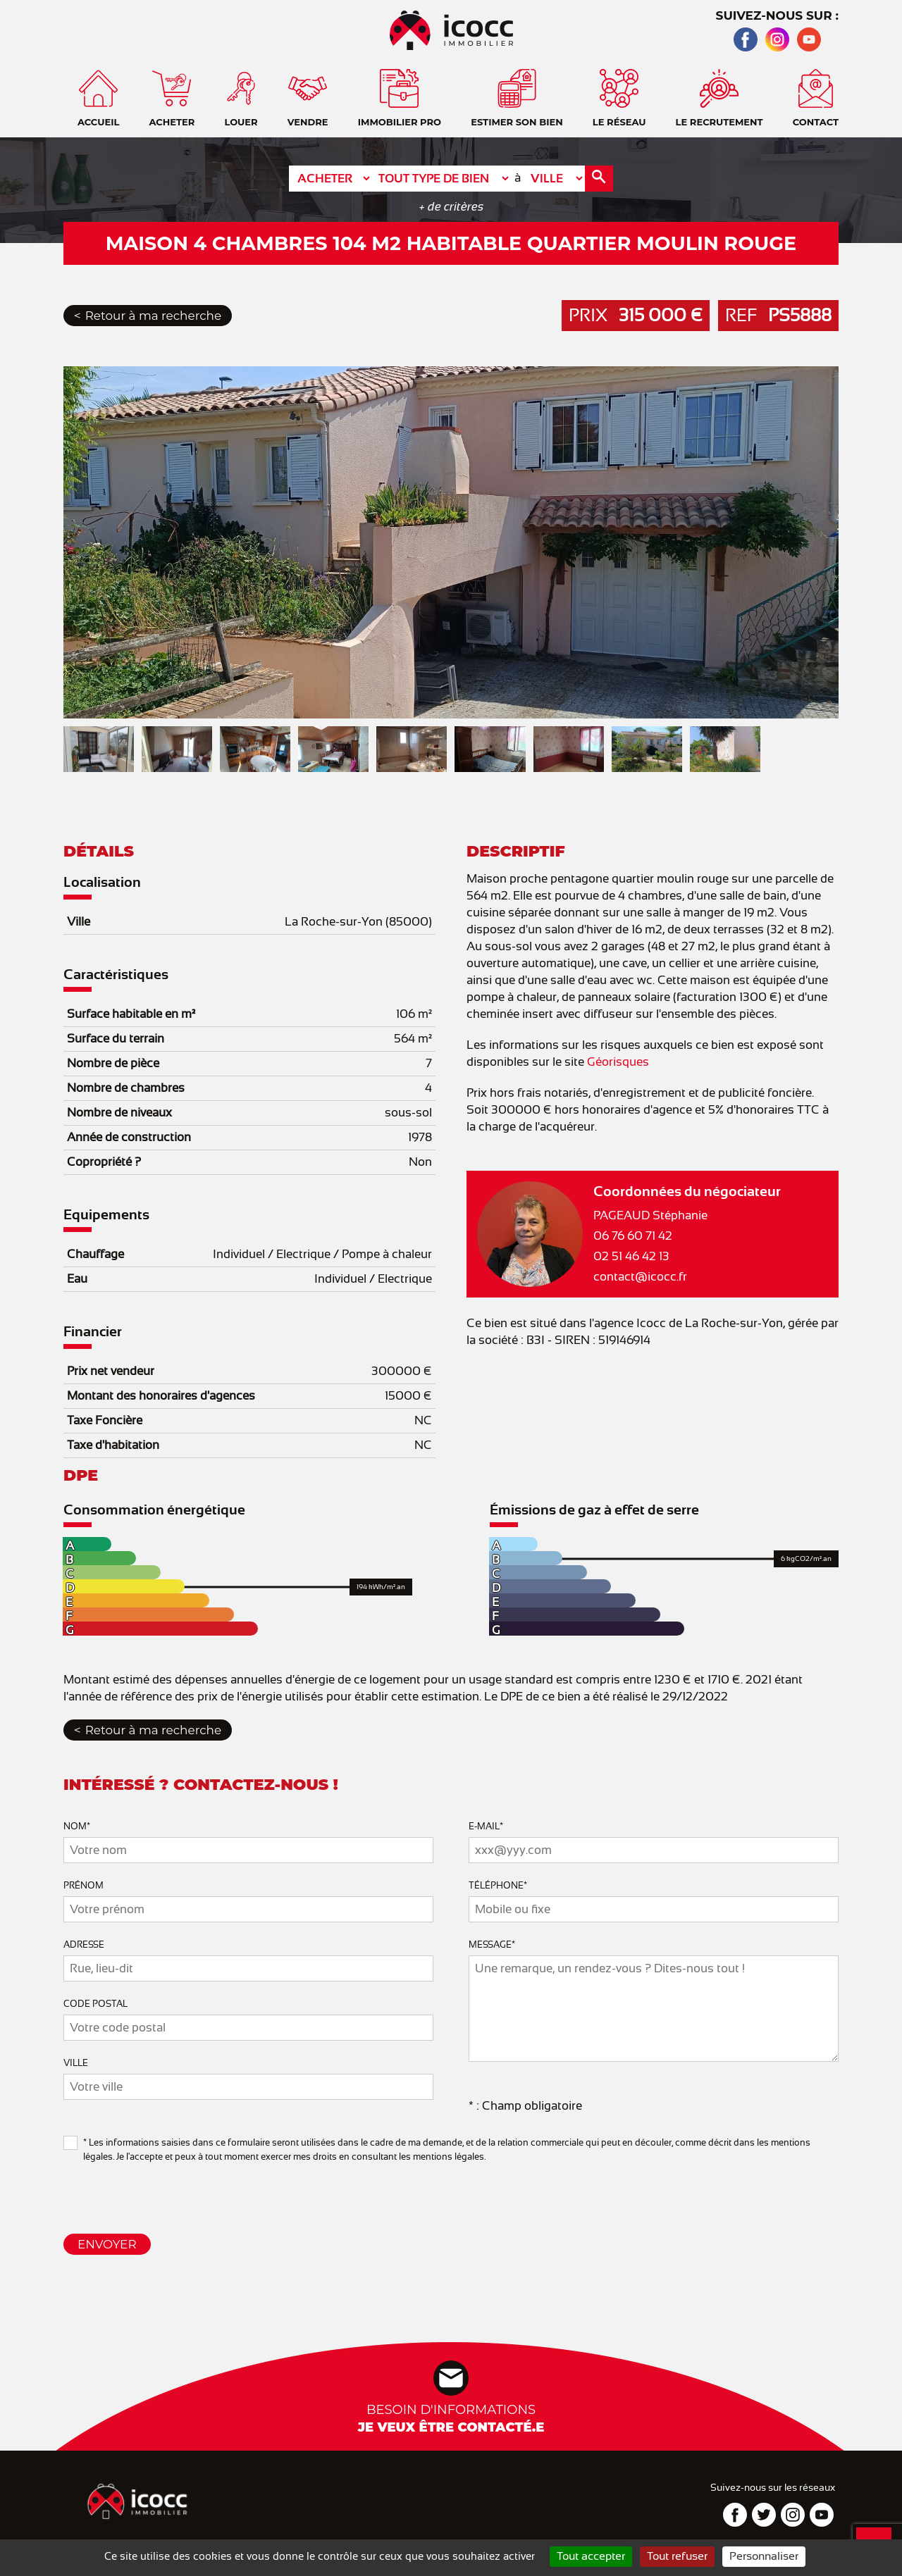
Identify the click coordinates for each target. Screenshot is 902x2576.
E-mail (486, 1826)
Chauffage (95, 1254)
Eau (77, 1279)
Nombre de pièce (113, 1063)
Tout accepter (591, 2556)
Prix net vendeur (110, 1371)
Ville (78, 921)
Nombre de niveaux (119, 1112)
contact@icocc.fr (640, 1276)
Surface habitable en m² (131, 1014)
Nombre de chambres (126, 1088)
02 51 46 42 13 (631, 1256)
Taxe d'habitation (113, 1445)
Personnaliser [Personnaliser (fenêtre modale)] (763, 2556)
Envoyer (107, 2244)
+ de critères (451, 206)
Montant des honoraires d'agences (161, 1395)
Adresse (83, 1944)
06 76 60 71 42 (632, 1236)
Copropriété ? (104, 1162)
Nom (76, 1826)
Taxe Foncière (104, 1420)
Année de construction (129, 1137)
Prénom (83, 1885)
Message (492, 1944)
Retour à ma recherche (153, 316)
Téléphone (498, 1885)
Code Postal (95, 2003)
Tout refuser (677, 2556)
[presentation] (170, 2192)
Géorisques (618, 1062)
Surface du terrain (115, 1038)
